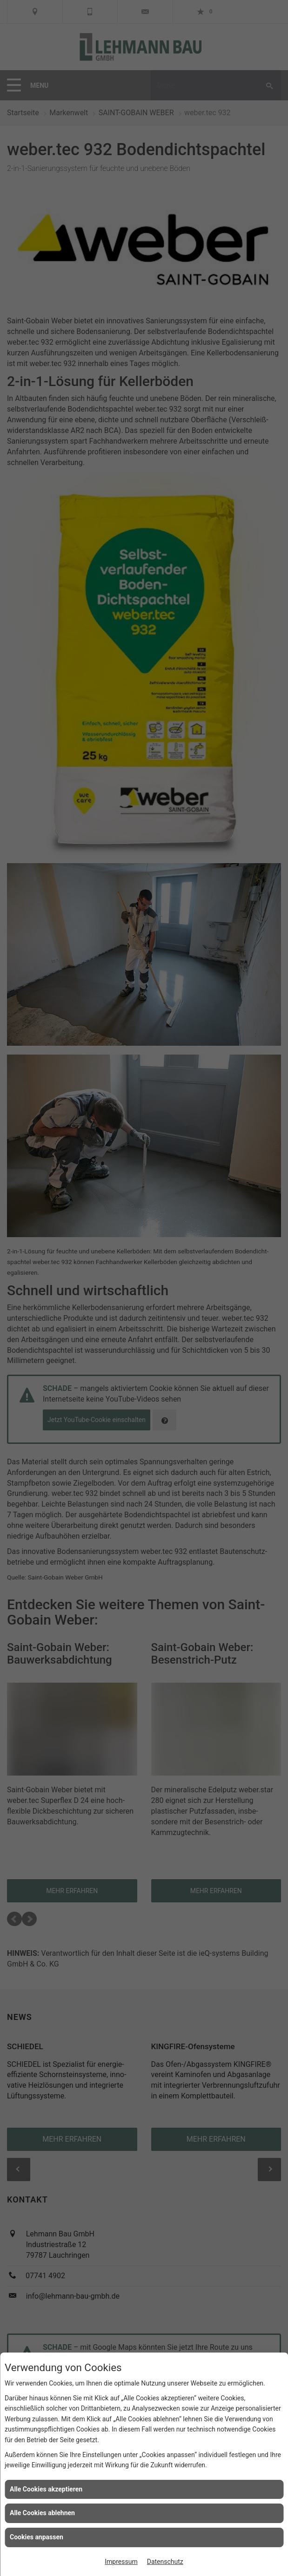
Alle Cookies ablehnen (42, 2513)
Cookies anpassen (36, 2537)
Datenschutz (165, 2561)
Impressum (121, 2561)
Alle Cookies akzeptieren (46, 2489)
